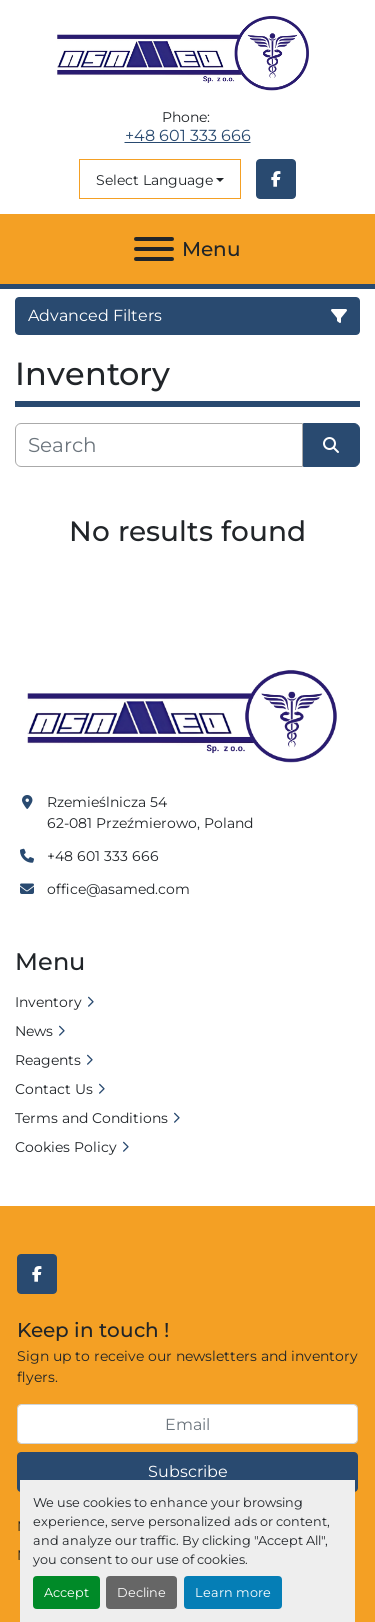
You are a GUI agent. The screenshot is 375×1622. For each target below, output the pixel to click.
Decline (141, 1592)
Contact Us (54, 1089)
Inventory (48, 1002)
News (34, 1031)
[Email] (187, 1424)
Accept (66, 1592)
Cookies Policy (66, 1147)
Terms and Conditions (91, 1118)
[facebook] (276, 179)
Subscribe (188, 1471)
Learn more (233, 1592)
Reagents (48, 1060)
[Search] (159, 445)
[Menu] (154, 249)
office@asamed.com (118, 889)
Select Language (154, 180)
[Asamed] (187, 717)
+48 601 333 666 (188, 136)
